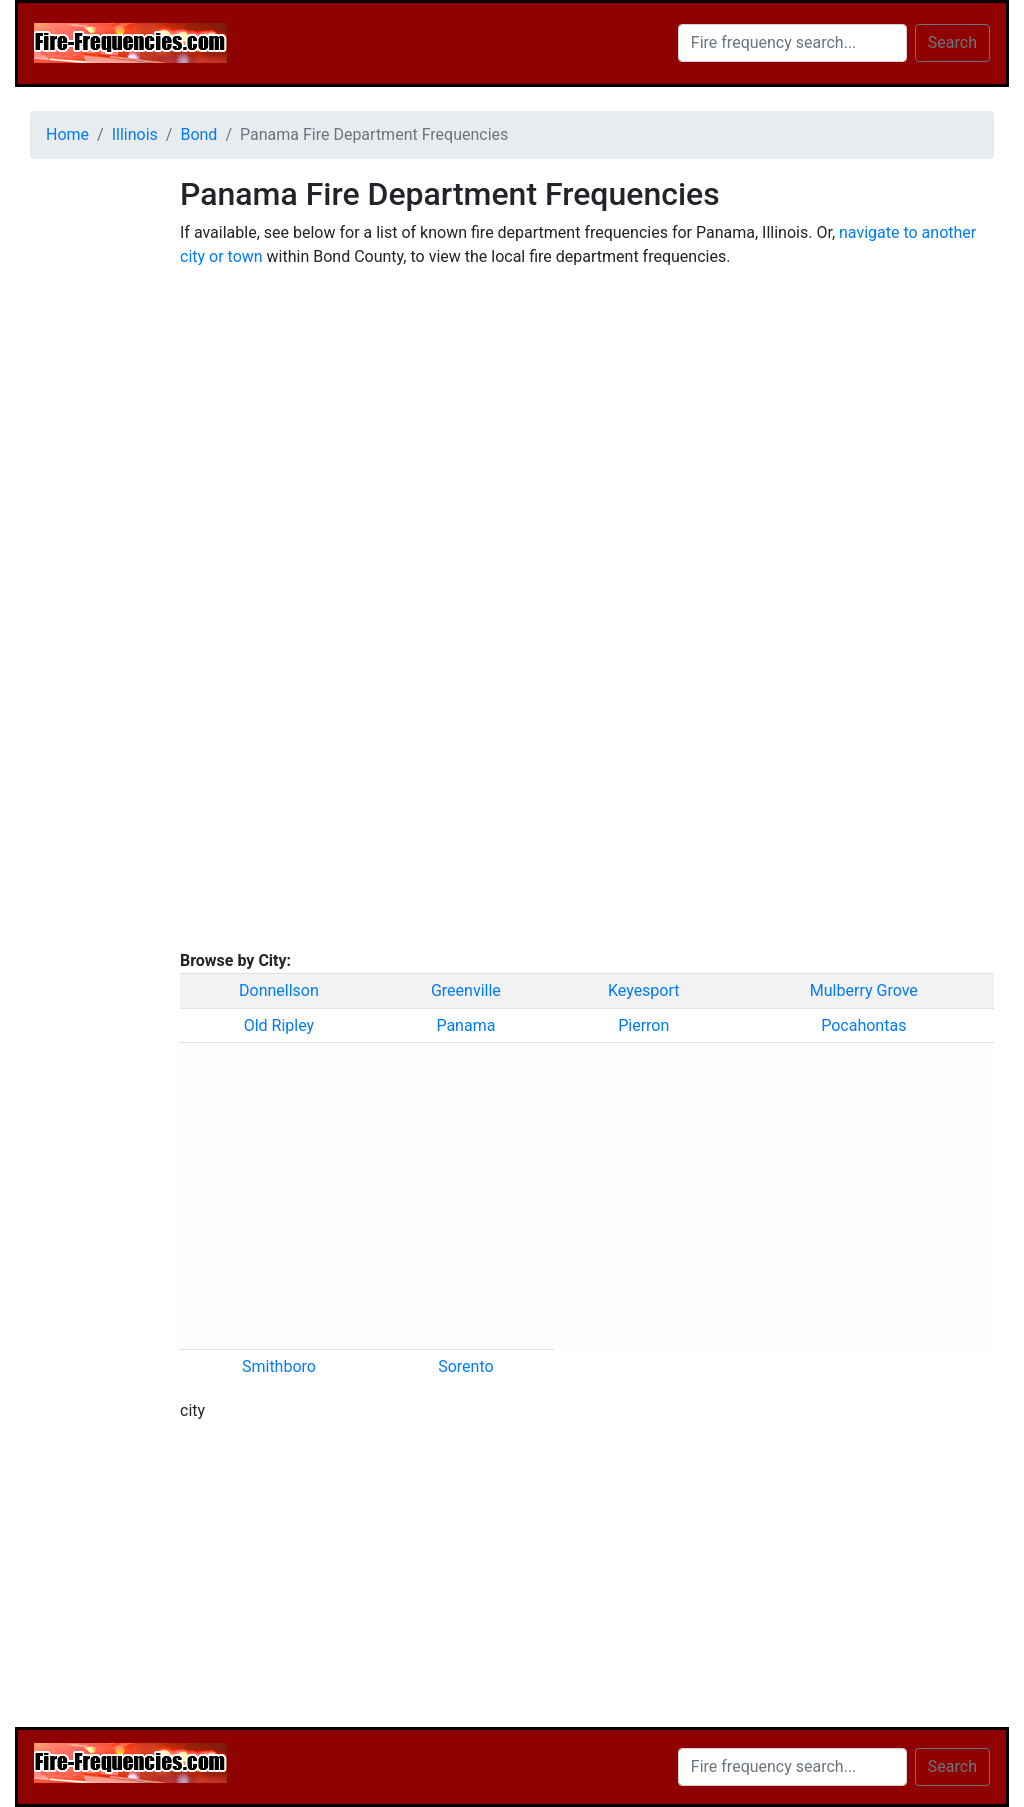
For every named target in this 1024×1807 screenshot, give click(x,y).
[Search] (792, 43)
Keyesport (644, 990)
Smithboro (279, 1366)
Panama (465, 1025)
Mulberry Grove (864, 990)
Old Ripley (279, 1025)
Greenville (466, 990)
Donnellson (279, 990)
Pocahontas (863, 1025)
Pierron (643, 1025)
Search (952, 42)
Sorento (465, 1366)
